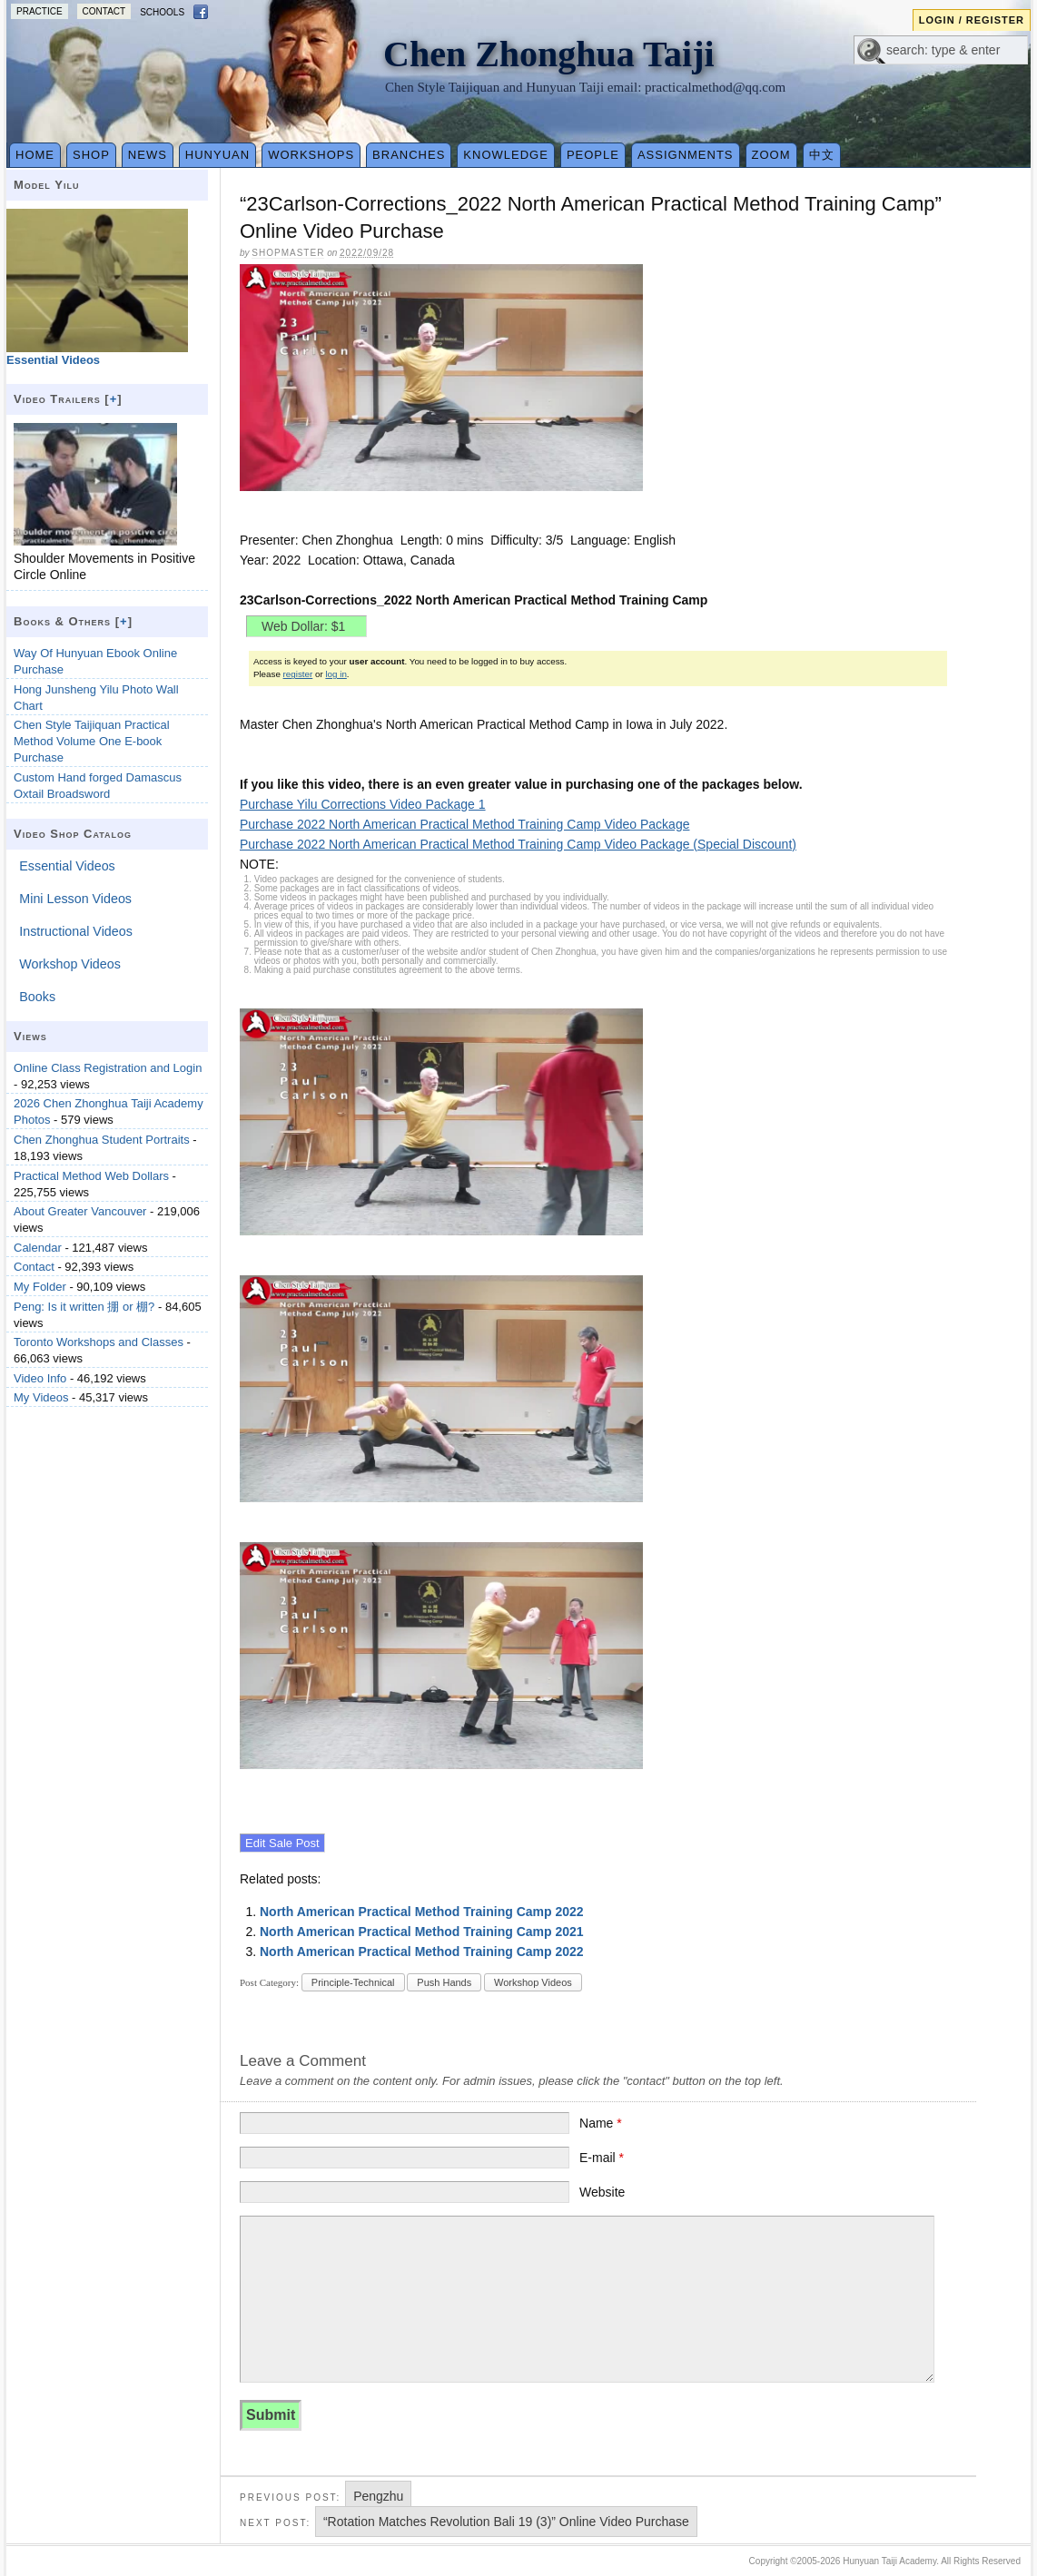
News (147, 155)
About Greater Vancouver (80, 1211)
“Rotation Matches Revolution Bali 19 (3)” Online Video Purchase (506, 2521)
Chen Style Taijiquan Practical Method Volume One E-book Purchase (92, 741)
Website (602, 2192)
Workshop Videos (533, 1982)
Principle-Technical (353, 1982)
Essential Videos (66, 866)
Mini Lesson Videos (75, 898)
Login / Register (971, 20)
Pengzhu (378, 2496)
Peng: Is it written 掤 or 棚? (84, 1306)
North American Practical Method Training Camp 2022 (422, 1911)
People (593, 155)
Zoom (771, 155)
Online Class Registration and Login (108, 1068)
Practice (39, 11)
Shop (91, 155)
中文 (822, 155)
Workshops (311, 155)
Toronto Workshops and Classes (98, 1342)
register (298, 674)
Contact (104, 11)
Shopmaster (288, 253)
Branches (408, 155)
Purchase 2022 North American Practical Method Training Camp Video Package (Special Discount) (518, 844)
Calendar (38, 1247)
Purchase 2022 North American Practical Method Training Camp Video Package (464, 824)
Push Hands (444, 1982)
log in (335, 674)
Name (600, 2123)
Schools (162, 12)
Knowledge (505, 155)
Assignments (685, 155)
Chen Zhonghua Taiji (549, 54)
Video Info (40, 1378)
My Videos (41, 1397)
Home (34, 155)
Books (37, 996)
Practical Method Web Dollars (91, 1176)
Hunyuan (217, 155)
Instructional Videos (76, 931)
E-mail (601, 2157)
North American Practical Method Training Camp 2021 (422, 1931)
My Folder (40, 1286)
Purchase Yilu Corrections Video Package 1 (363, 804)
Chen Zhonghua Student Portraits (102, 1139)
